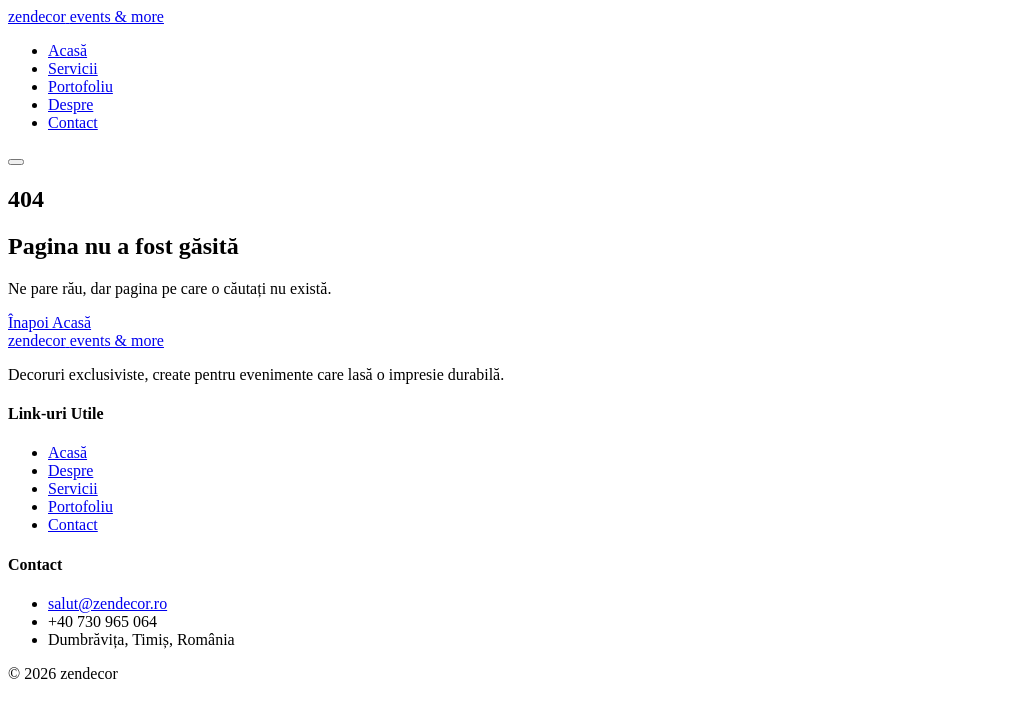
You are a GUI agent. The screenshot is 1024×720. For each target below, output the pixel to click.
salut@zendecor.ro (107, 603)
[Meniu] (16, 162)
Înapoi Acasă (49, 322)
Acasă (67, 50)
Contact (73, 122)
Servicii (73, 68)
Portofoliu (80, 86)
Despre (70, 104)
